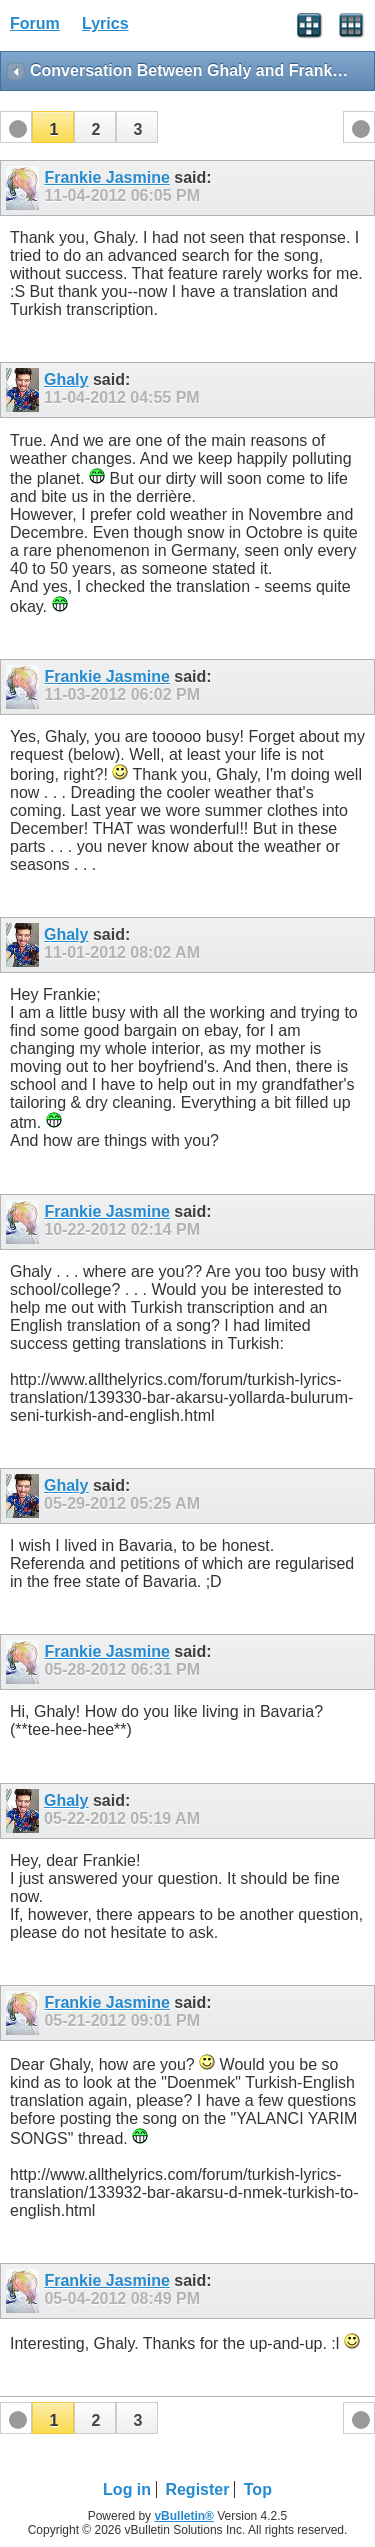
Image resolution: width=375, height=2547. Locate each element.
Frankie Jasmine (106, 177)
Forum (35, 23)
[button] (53, 127)
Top (258, 2489)
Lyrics (105, 23)
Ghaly (66, 379)
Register (197, 2489)
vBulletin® (184, 2516)
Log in (127, 2489)
